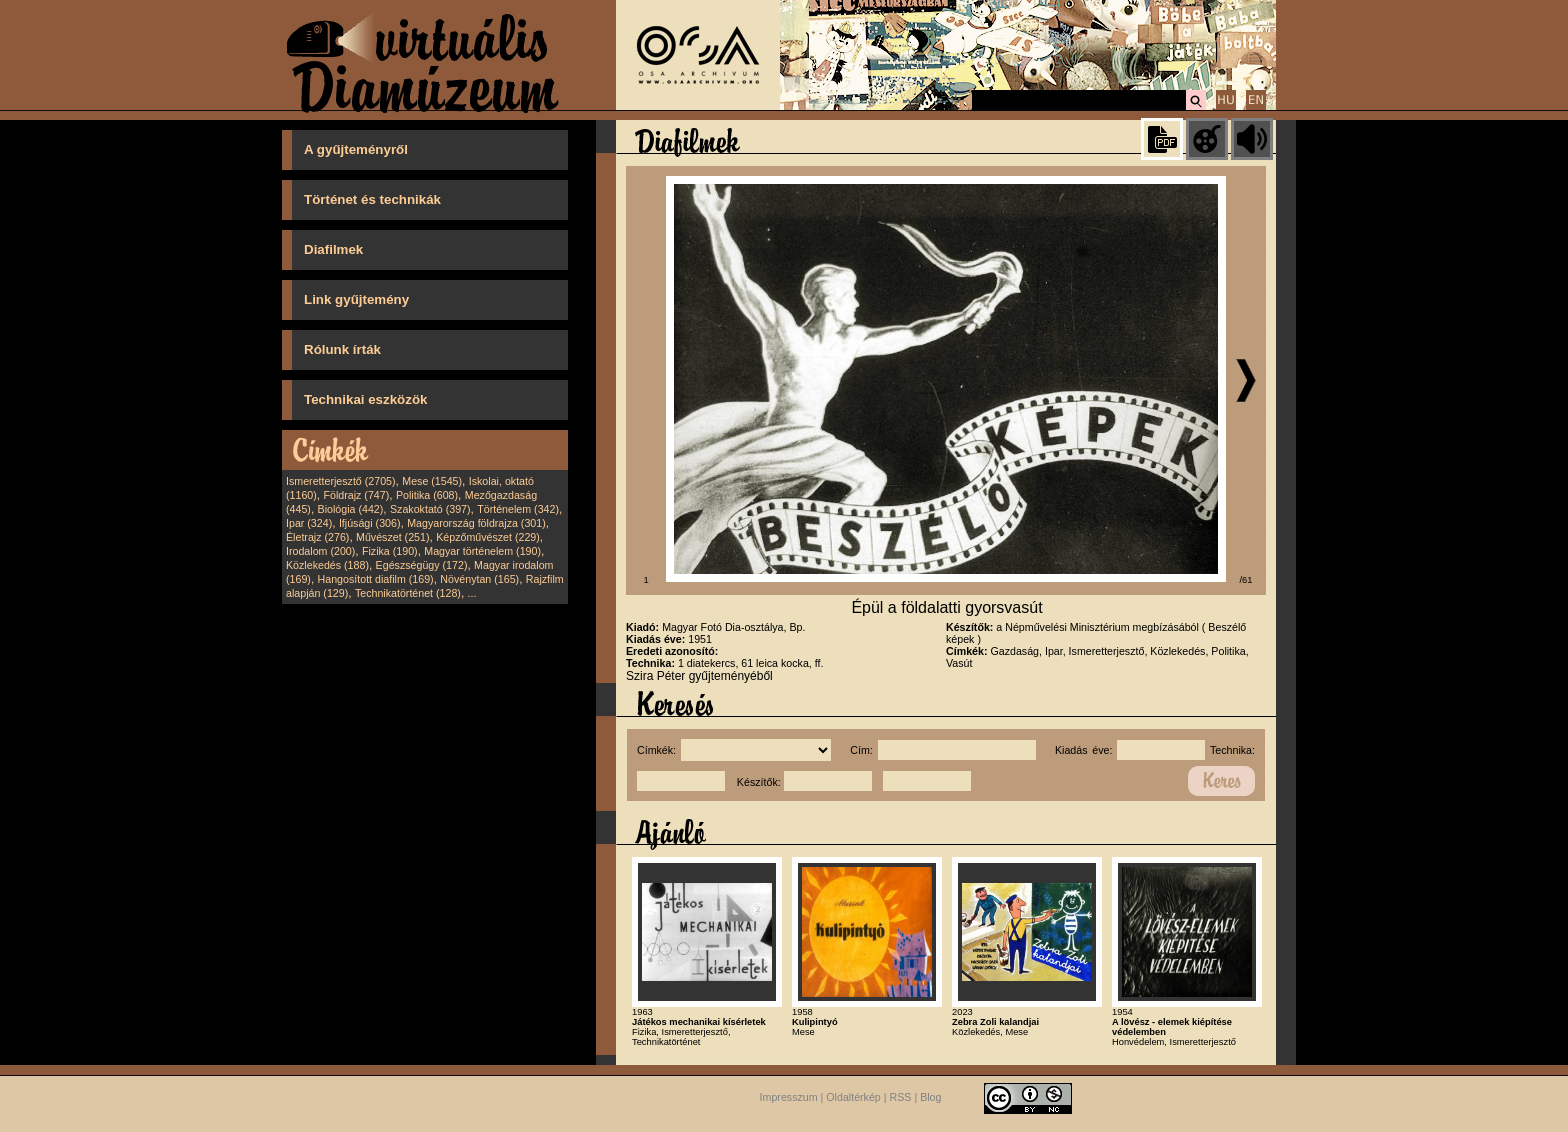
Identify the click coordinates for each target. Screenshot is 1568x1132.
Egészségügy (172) (422, 565)
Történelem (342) (518, 509)
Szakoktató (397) (430, 509)
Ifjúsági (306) (370, 523)
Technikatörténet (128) (408, 593)
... (472, 593)
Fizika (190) (390, 551)
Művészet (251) (392, 537)
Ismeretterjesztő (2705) (341, 481)
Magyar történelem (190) (482, 551)
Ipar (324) (309, 523)
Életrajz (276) (317, 537)
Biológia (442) (351, 509)
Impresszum (789, 1098)
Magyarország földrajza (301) (476, 523)
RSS (901, 1098)
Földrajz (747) (356, 495)
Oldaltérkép (853, 1098)
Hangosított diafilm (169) (376, 579)
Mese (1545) (432, 481)
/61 (1246, 580)
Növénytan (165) (479, 579)
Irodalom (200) (320, 551)
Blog (930, 1098)
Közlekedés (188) (327, 565)
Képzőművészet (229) (488, 537)
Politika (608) (427, 495)
